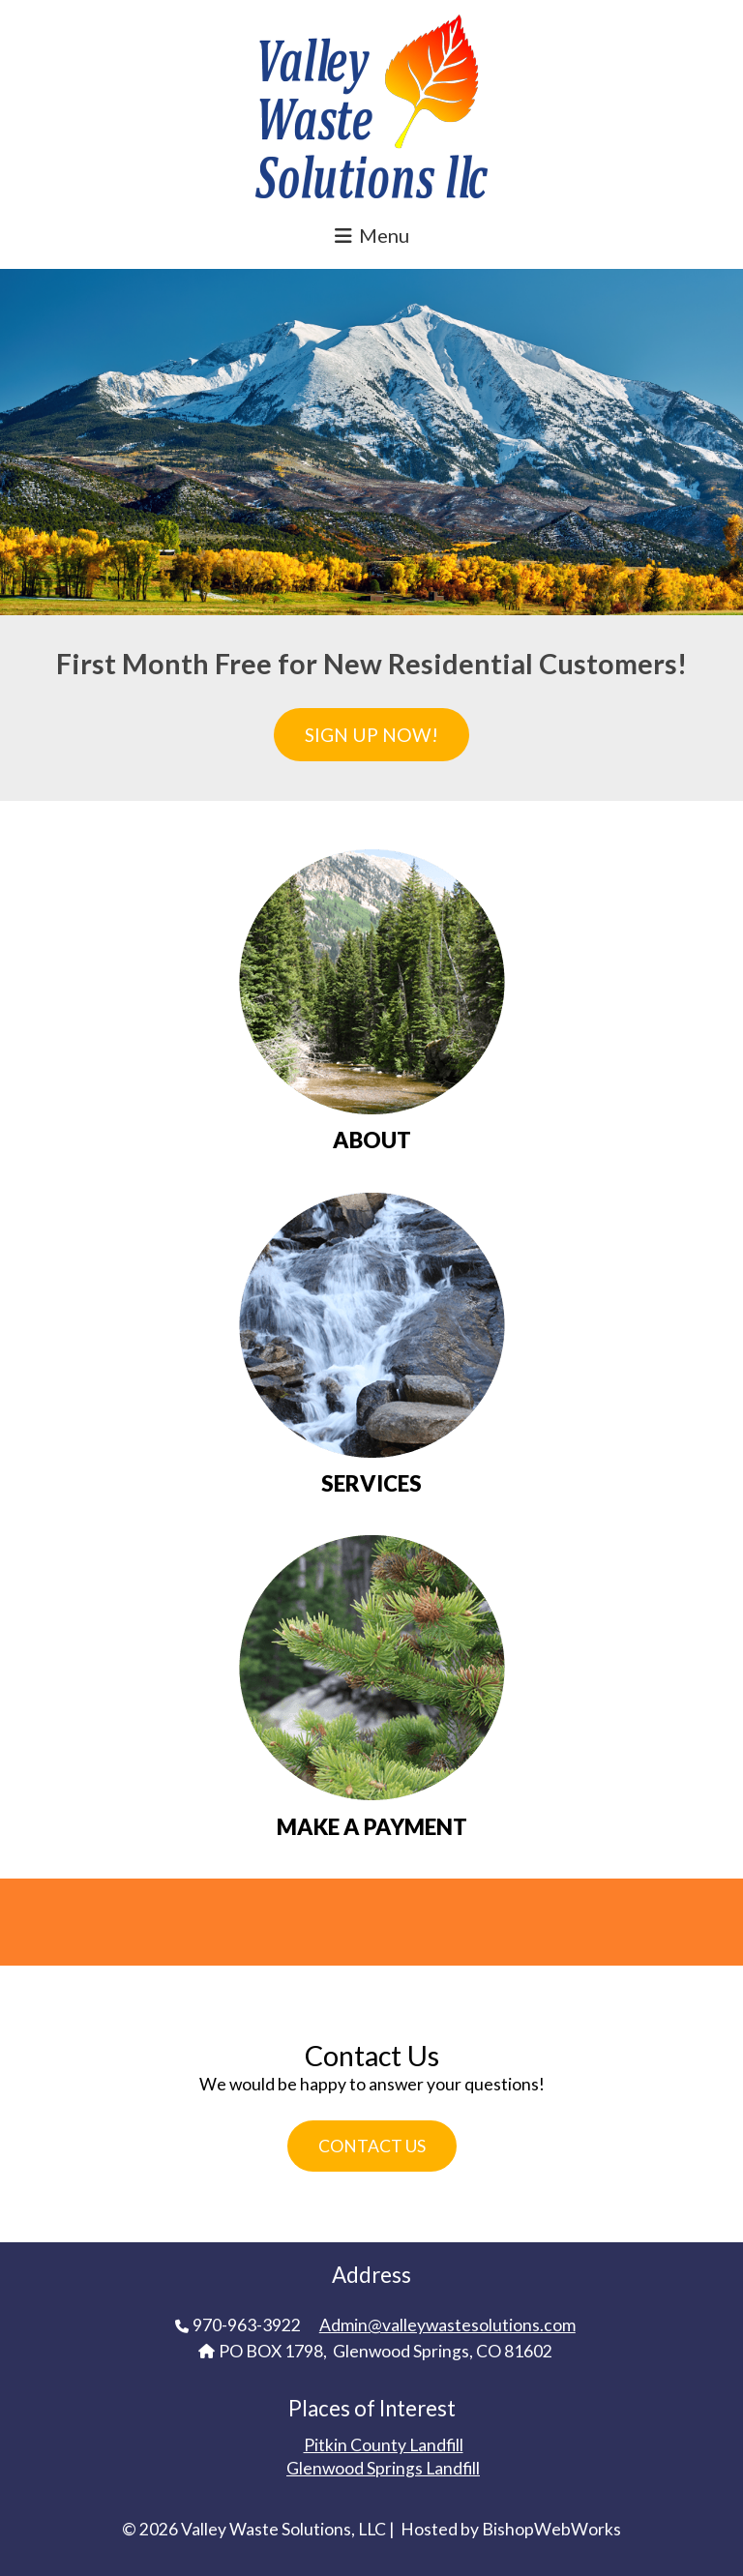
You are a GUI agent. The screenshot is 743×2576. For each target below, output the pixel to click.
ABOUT (372, 1140)
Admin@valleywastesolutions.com (447, 2325)
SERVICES (371, 1483)
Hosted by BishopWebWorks (511, 2529)
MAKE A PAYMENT (372, 1827)
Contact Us (372, 2146)
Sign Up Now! (371, 735)
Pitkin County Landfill (383, 2445)
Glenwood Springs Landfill (383, 2468)
